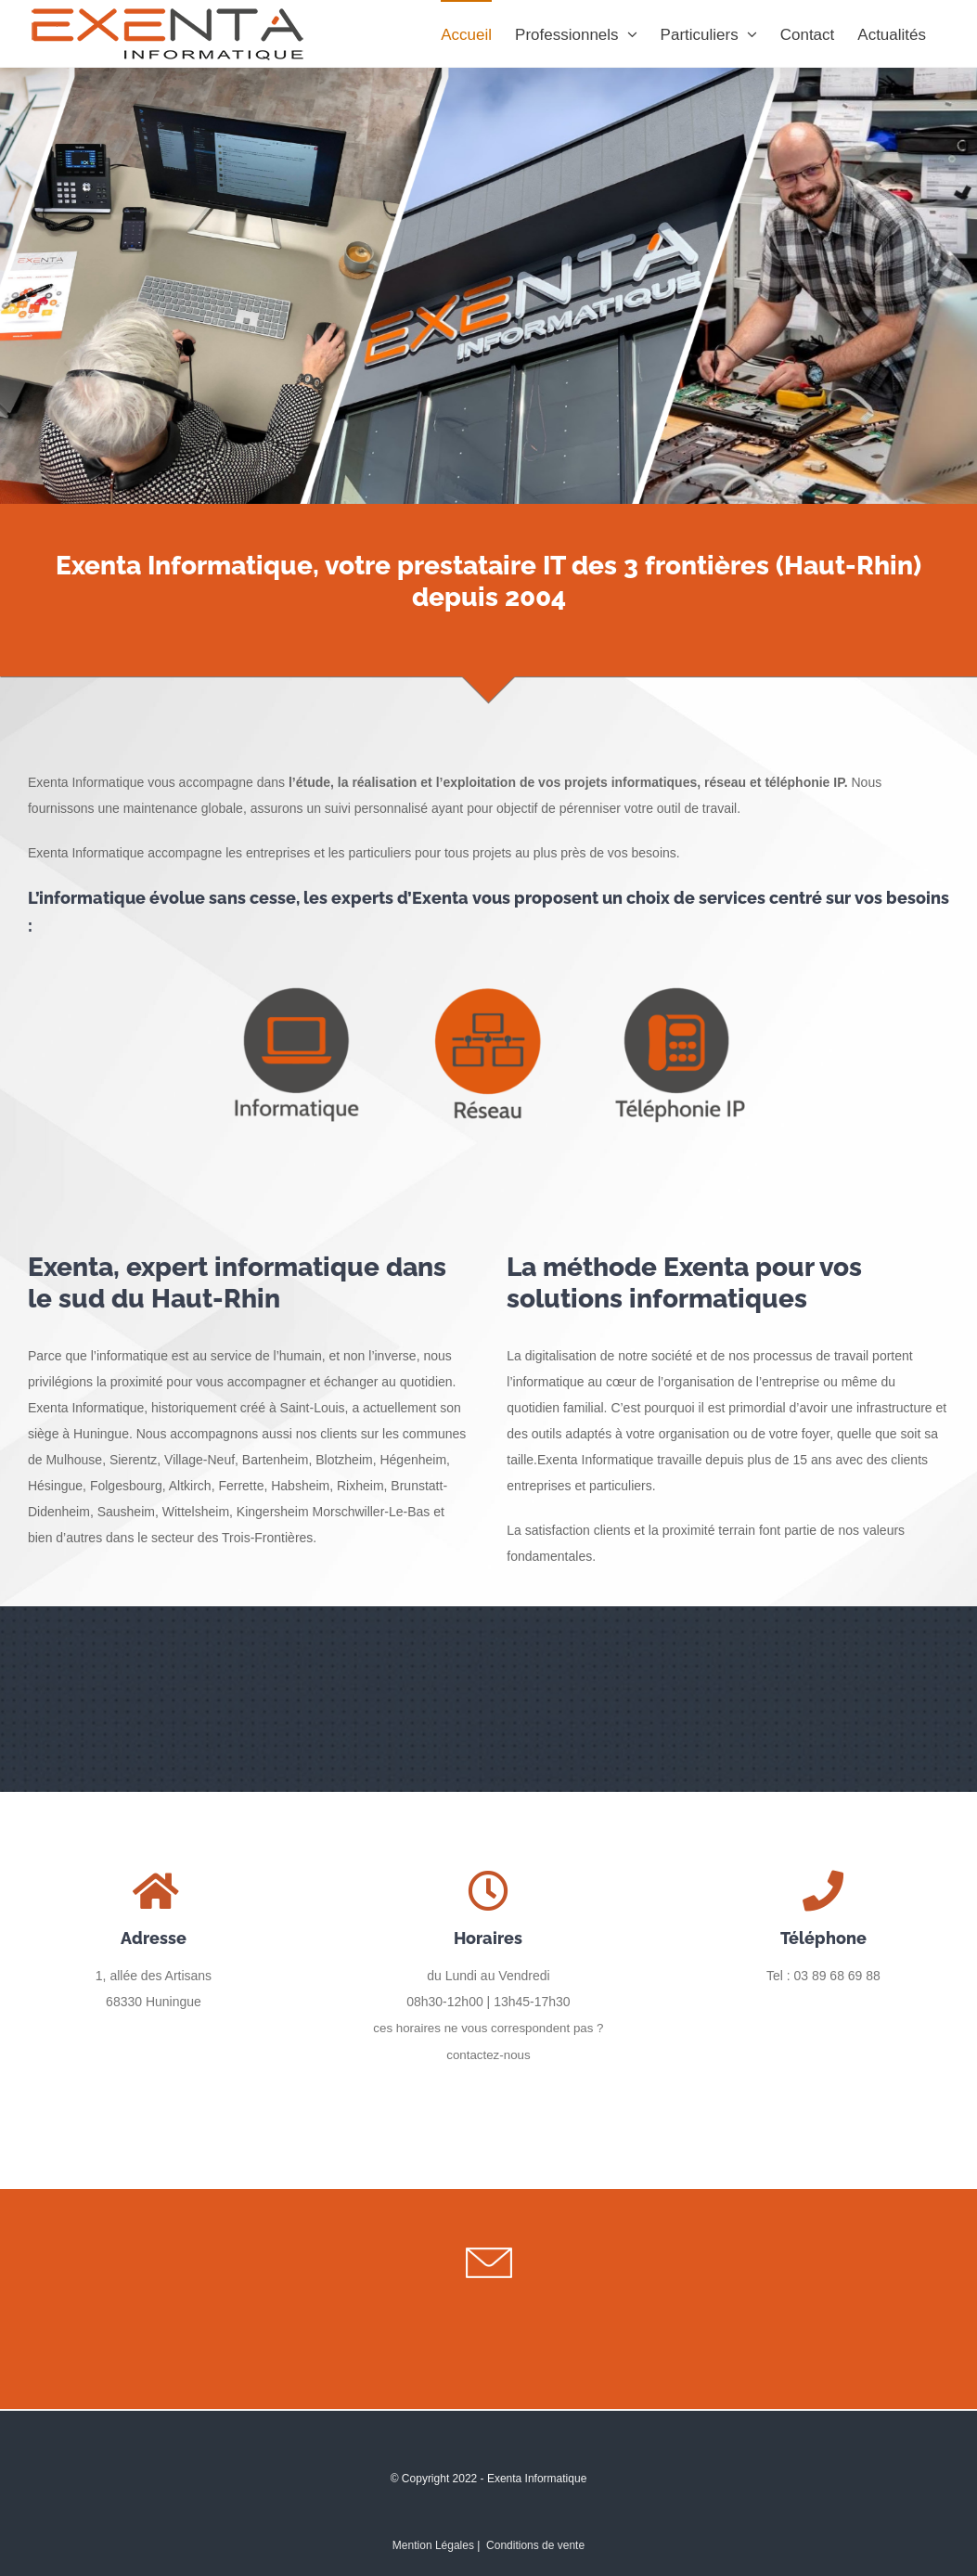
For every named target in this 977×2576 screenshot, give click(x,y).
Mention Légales (433, 2545)
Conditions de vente (535, 2545)
